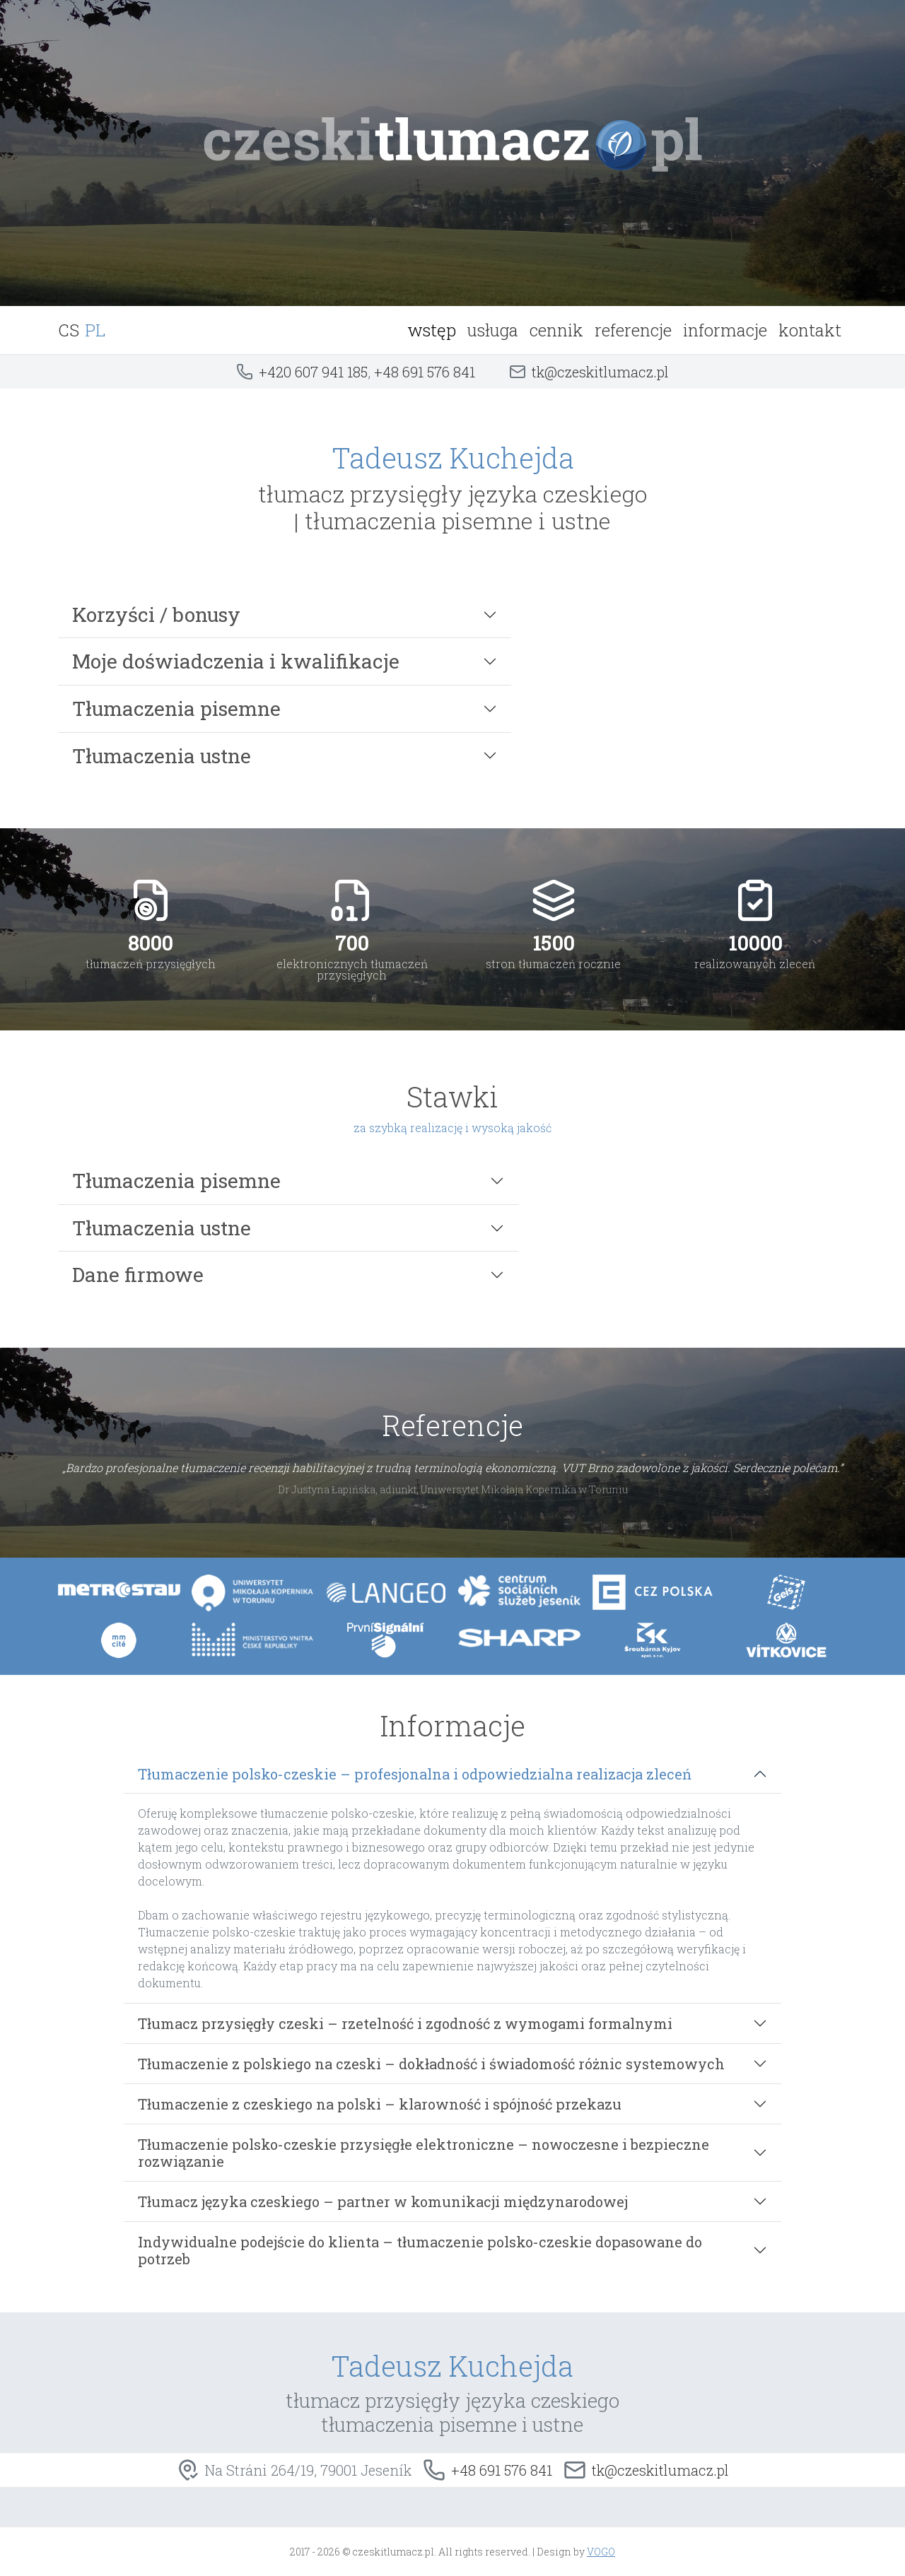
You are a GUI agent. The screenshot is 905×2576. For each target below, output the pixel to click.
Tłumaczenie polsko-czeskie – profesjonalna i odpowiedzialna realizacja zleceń (414, 1774)
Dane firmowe (138, 1274)
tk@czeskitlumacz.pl (600, 372)
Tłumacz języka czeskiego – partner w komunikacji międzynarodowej (383, 2201)
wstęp (431, 330)
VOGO (601, 2551)
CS (68, 330)
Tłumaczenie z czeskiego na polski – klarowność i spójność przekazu (379, 2104)
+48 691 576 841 (424, 372)
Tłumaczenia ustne (161, 756)
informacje (725, 330)
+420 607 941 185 (313, 372)
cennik (556, 330)
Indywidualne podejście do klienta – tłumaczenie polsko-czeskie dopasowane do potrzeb (420, 2250)
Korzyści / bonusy (156, 614)
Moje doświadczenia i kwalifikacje (235, 661)
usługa (492, 330)
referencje (633, 330)
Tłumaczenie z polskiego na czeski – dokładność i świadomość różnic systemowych (431, 2063)
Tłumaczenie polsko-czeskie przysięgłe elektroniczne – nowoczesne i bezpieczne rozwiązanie (423, 2152)
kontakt (809, 330)
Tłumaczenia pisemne (176, 708)
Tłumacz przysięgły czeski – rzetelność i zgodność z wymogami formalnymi (405, 2023)
